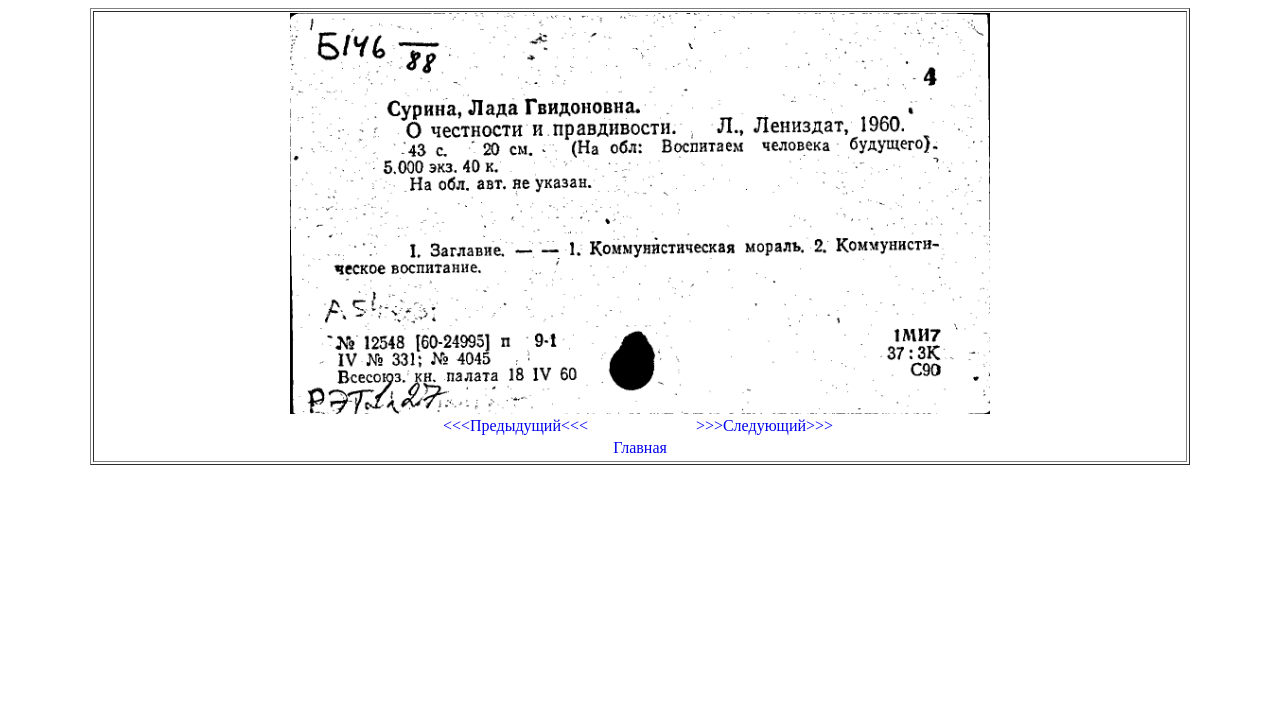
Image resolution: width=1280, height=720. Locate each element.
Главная (640, 447)
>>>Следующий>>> (764, 425)
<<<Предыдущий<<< (515, 425)
